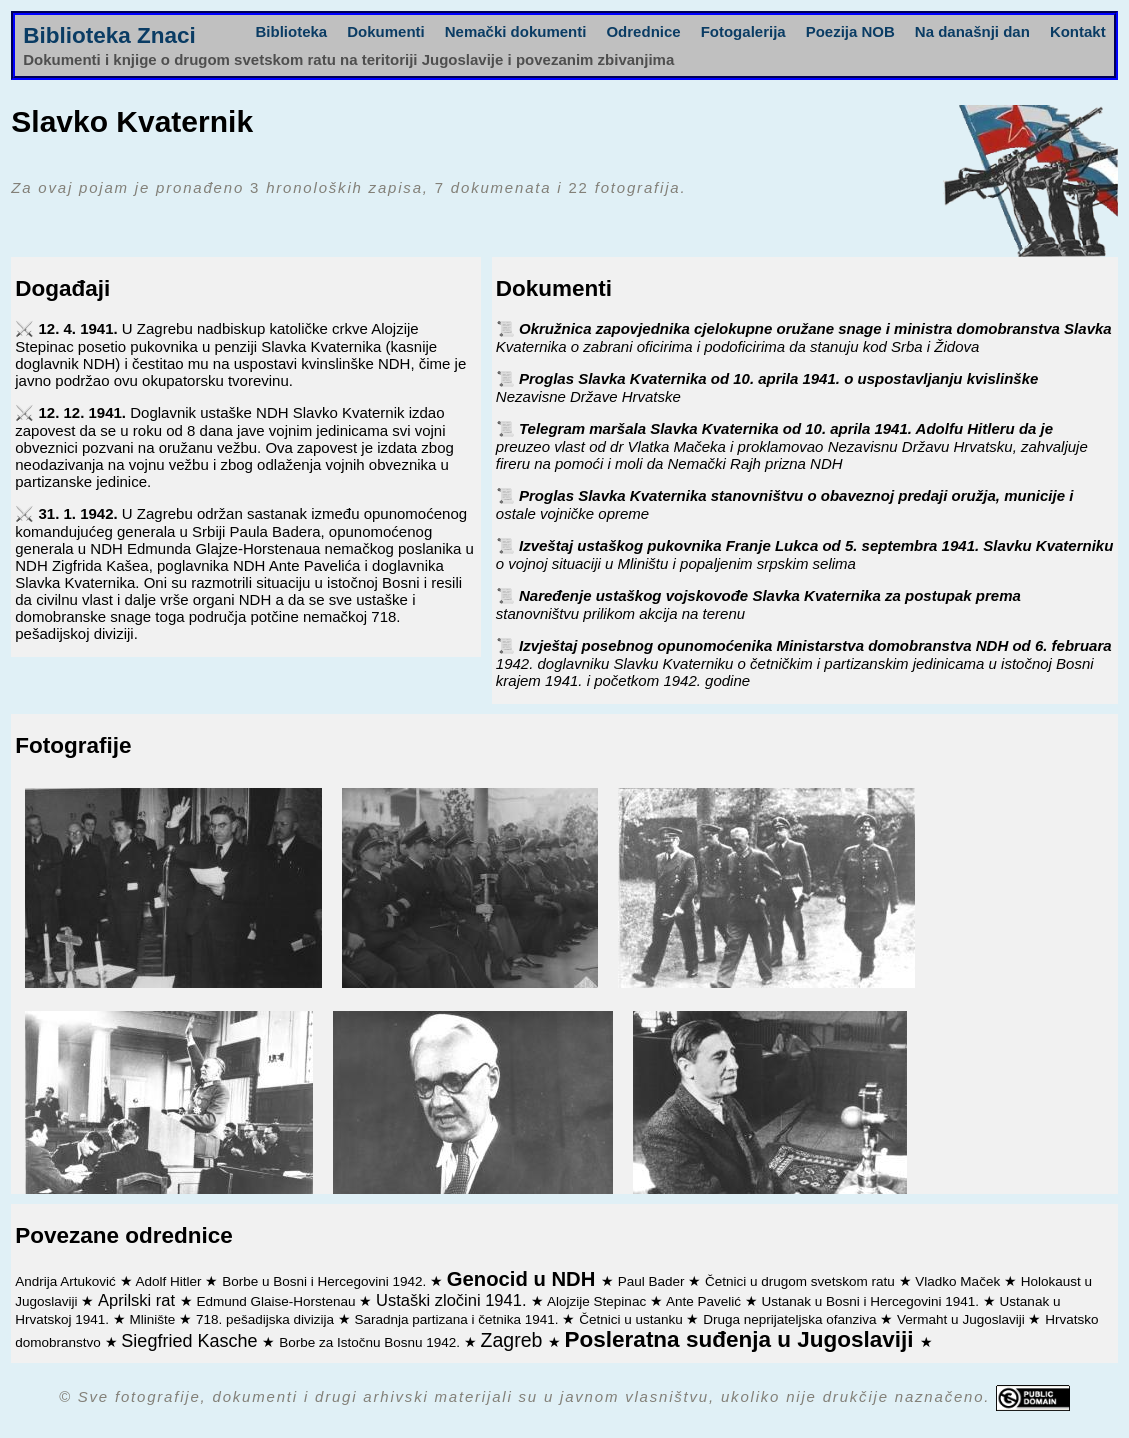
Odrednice (643, 31)
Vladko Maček (959, 1281)
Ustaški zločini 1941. (453, 1300)
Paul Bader (653, 1281)
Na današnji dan (972, 31)
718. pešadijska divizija (267, 1319)
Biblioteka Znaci (109, 35)
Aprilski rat (139, 1300)
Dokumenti (386, 31)
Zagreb (514, 1340)
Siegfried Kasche (191, 1341)
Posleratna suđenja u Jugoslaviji (742, 1339)
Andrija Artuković (67, 1281)
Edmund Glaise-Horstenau (277, 1301)
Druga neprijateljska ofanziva (791, 1319)
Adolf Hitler (171, 1281)
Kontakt (1078, 31)
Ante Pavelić (705, 1301)
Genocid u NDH (524, 1279)
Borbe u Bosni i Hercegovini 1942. (326, 1281)
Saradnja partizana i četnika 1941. (458, 1319)
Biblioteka (292, 31)
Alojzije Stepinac (598, 1301)
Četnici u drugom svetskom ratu (802, 1281)
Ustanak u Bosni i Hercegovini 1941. (871, 1301)
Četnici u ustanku (632, 1319)
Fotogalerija (743, 31)
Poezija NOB (850, 31)
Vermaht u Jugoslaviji (962, 1319)
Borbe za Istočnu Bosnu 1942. (371, 1342)
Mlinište (155, 1319)
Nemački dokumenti (516, 31)
